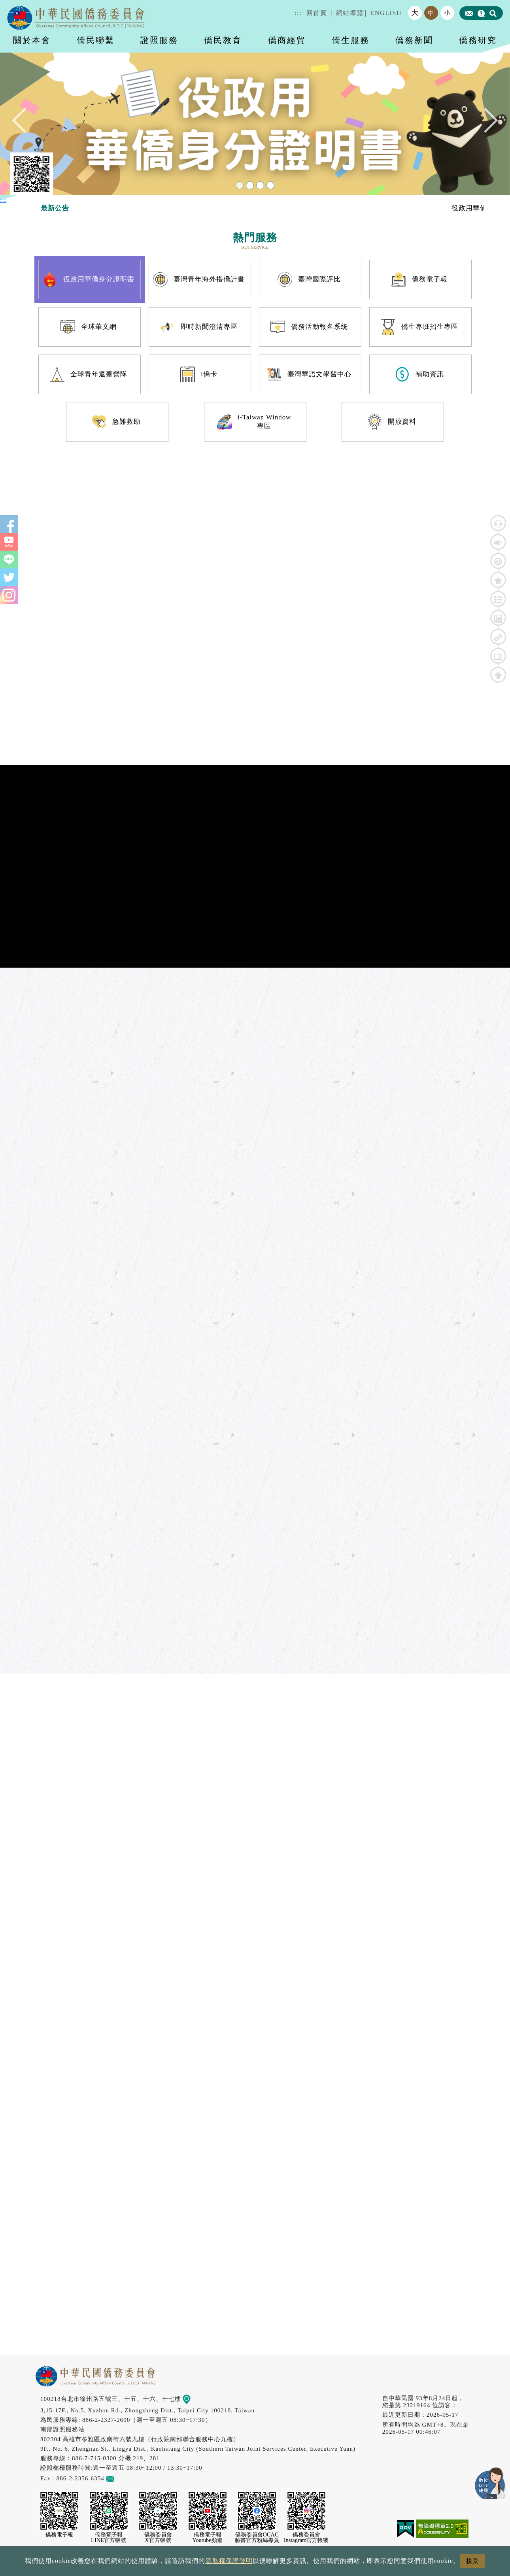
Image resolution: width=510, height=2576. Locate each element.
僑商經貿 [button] (287, 40)
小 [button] (447, 12)
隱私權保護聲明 (229, 2560)
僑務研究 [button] (478, 40)
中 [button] (431, 12)
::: (298, 12)
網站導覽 (350, 12)
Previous (25, 120)
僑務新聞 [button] (414, 40)
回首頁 (316, 12)
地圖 (192, 2398)
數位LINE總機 (490, 2483)
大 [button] (415, 13)
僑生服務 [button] (351, 40)
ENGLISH (386, 12)
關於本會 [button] (32, 40)
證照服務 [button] (159, 40)
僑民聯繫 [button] (96, 40)
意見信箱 (122, 2478)
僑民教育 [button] (223, 40)
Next (485, 120)
